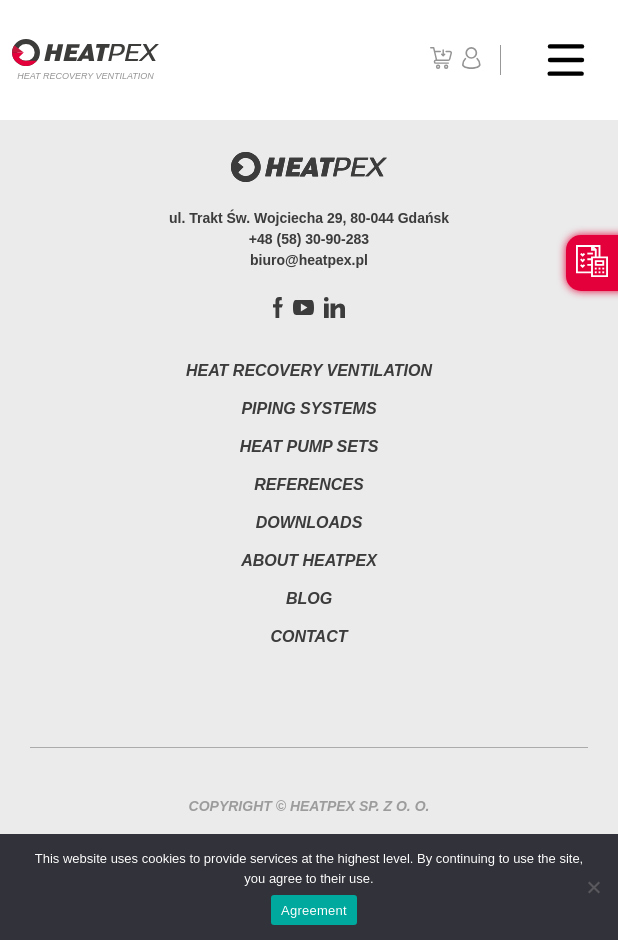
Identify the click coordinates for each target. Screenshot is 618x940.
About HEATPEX (309, 560)
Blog (309, 598)
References (308, 484)
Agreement (314, 910)
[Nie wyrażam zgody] (593, 887)
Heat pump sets (309, 446)
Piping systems (308, 408)
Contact (308, 636)
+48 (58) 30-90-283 (309, 239)
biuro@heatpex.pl (309, 260)
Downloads (309, 522)
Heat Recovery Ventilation (309, 370)
